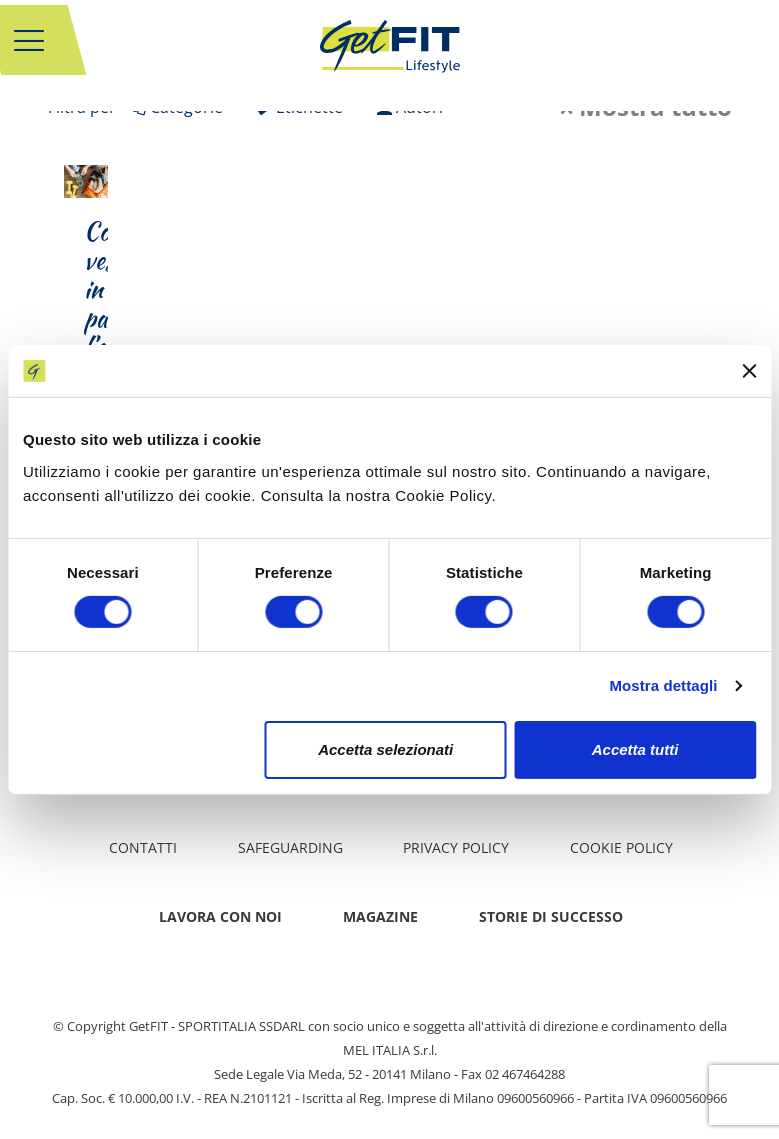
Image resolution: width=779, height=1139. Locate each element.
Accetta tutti (635, 749)
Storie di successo (551, 916)
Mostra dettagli (663, 685)
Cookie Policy (621, 847)
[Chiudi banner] (749, 371)
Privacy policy (456, 847)
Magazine (380, 916)
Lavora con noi (220, 916)
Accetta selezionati (385, 749)
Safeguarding (290, 847)
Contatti (143, 847)
